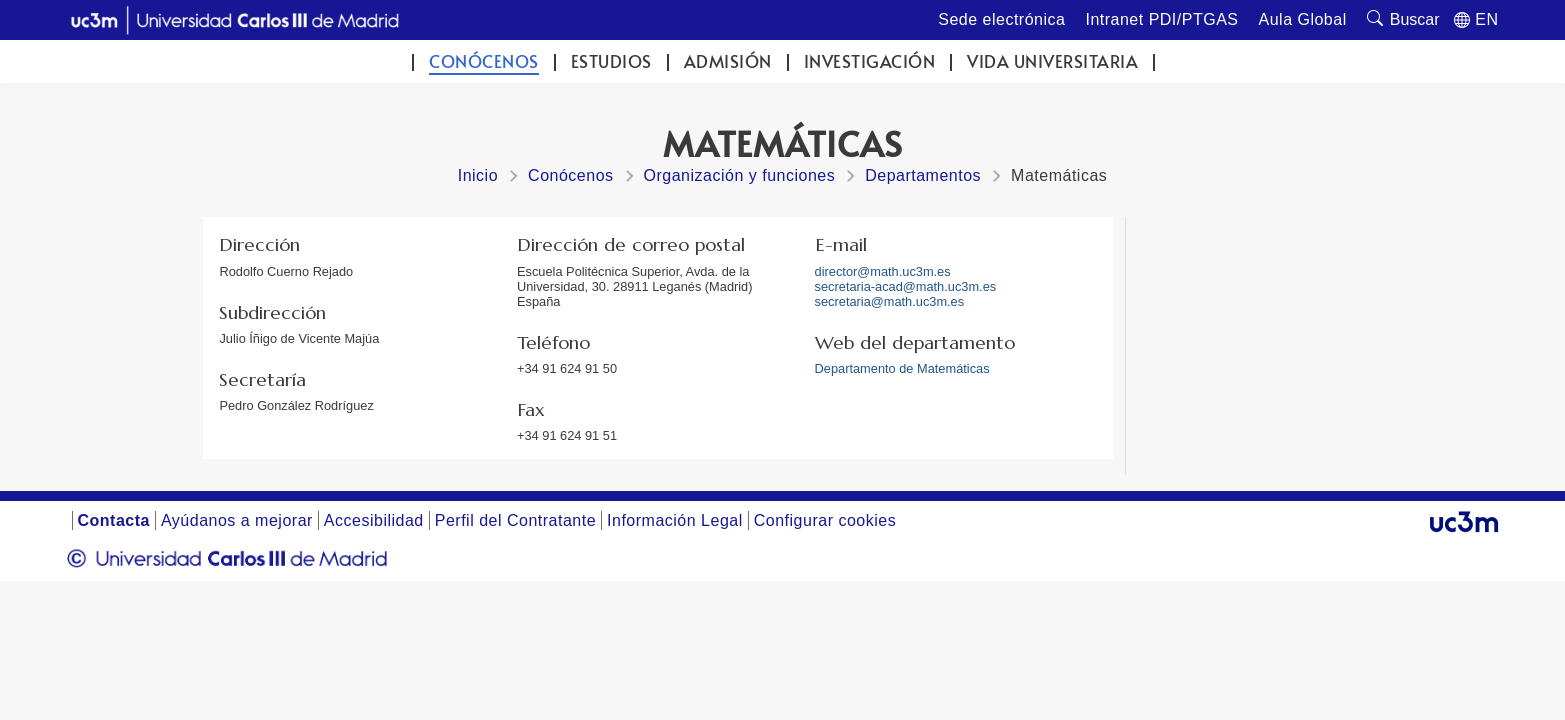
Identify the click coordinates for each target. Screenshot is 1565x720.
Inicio (478, 175)
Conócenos (484, 61)
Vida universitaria (1052, 61)
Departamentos (923, 175)
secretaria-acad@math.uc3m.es (906, 286)
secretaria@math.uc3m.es (890, 301)
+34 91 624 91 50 (567, 368)
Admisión (728, 61)
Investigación (870, 61)
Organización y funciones (740, 175)
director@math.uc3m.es (883, 271)
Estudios (611, 61)
